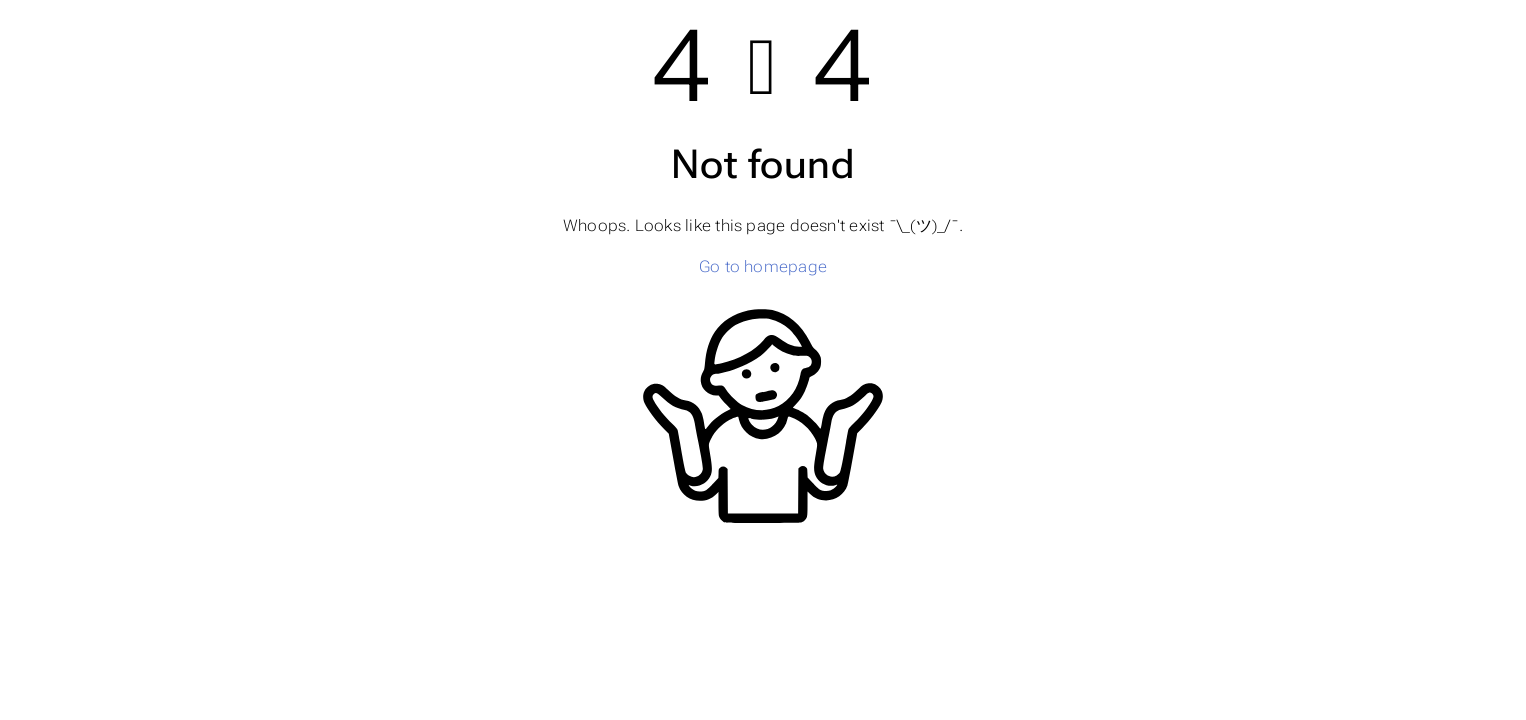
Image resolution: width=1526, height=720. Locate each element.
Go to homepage (763, 266)
